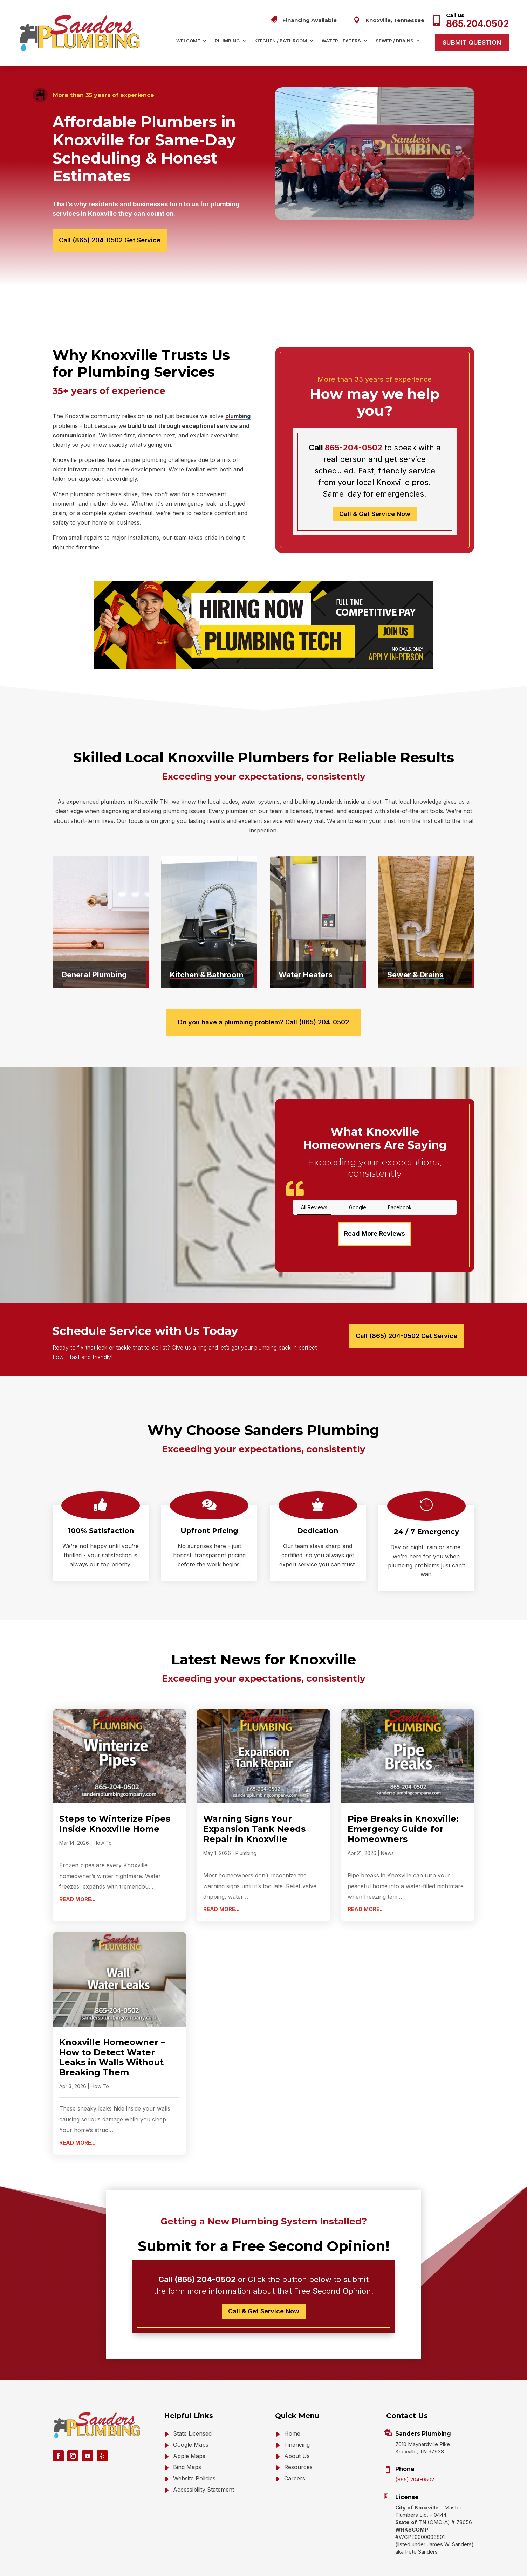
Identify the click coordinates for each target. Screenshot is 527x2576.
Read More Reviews (374, 1211)
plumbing (238, 416)
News (387, 1831)
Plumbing (245, 1831)
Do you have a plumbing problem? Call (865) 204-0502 (263, 1022)
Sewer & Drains (415, 974)
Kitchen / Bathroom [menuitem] (280, 40)
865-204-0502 (353, 447)
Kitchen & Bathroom (207, 974)
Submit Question (472, 42)
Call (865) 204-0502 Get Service (109, 240)
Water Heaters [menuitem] (341, 40)
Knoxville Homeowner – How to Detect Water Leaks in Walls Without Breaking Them (112, 2035)
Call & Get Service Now (374, 514)
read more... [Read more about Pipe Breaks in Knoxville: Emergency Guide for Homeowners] (366, 1886)
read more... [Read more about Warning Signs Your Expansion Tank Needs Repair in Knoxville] (221, 1886)
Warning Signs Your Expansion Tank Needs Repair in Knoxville (254, 1806)
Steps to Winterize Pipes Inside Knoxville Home (114, 1801)
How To (103, 1820)
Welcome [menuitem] (188, 40)
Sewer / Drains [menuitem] (394, 40)
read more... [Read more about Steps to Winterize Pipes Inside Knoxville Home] (77, 1877)
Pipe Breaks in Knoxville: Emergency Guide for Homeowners (403, 1806)
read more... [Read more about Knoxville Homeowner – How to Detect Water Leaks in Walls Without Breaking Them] (77, 2120)
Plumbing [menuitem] (227, 40)
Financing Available (309, 20)
